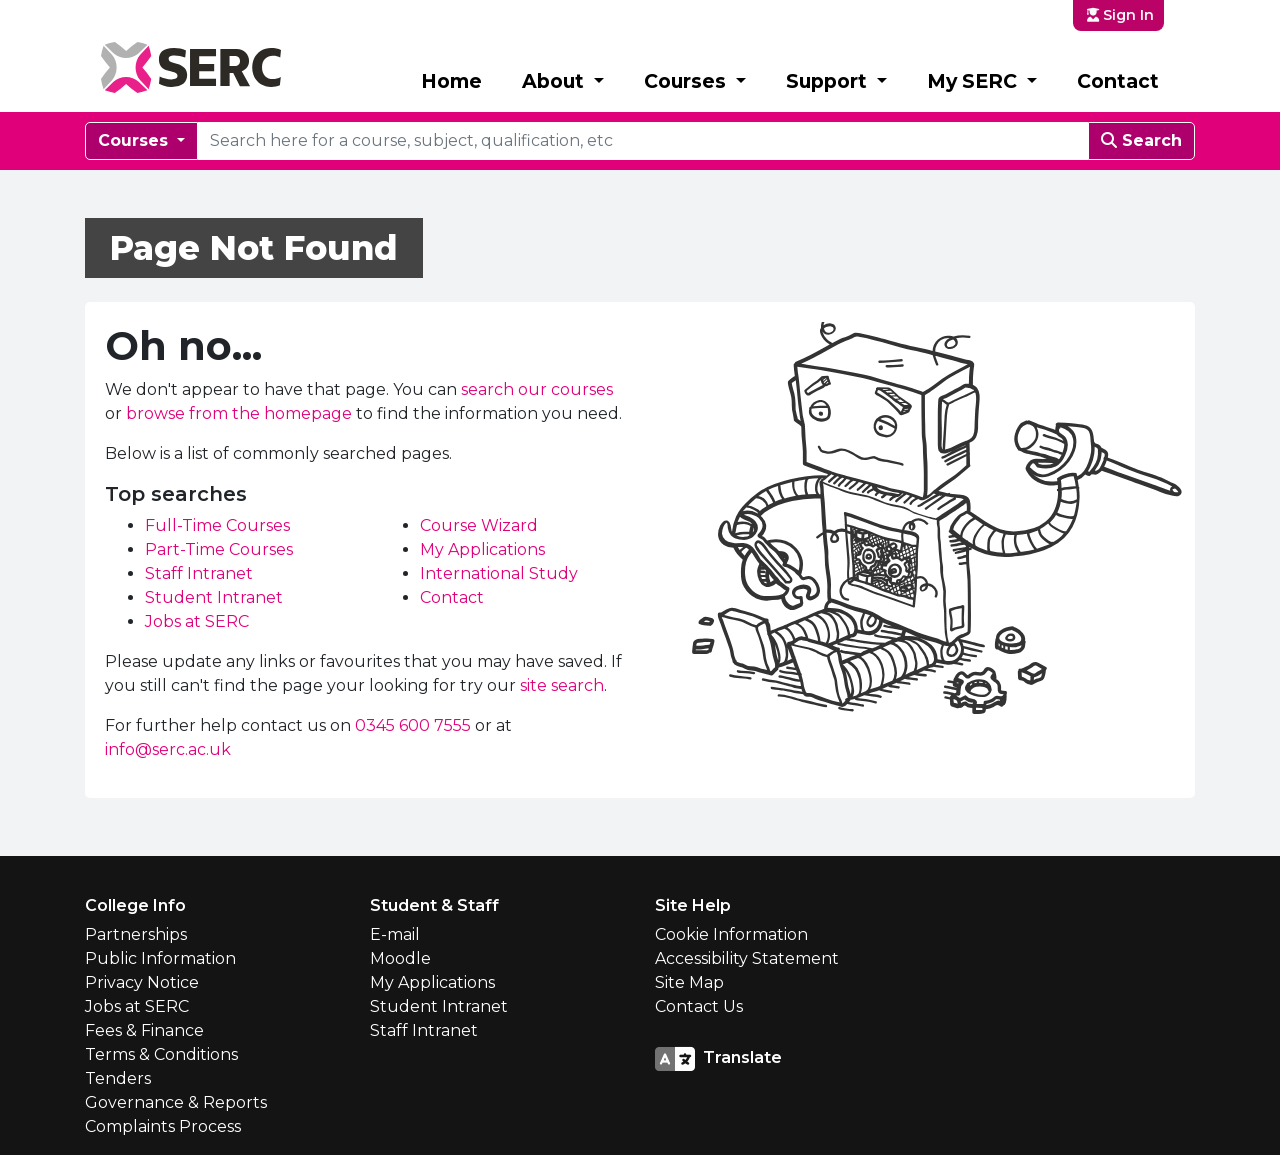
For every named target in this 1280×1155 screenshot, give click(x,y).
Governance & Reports (176, 1102)
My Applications (482, 549)
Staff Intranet (199, 573)
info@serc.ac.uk (168, 749)
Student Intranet (214, 597)
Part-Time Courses (219, 549)
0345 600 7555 (413, 725)
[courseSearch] (643, 141)
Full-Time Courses (217, 525)
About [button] (555, 81)
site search (562, 685)
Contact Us (699, 1006)
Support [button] (829, 81)
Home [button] (451, 81)
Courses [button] (687, 81)
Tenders (118, 1078)
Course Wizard (479, 525)
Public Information (160, 958)
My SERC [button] (974, 81)
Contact (1118, 81)
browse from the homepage (239, 413)
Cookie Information (731, 934)
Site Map (689, 982)
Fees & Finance (144, 1030)
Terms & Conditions (161, 1054)
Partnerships (136, 934)
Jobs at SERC (197, 621)
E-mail (395, 934)
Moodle (400, 958)
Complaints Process (163, 1126)
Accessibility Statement (747, 958)
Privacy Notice (142, 982)
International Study (499, 573)
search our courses (537, 389)
